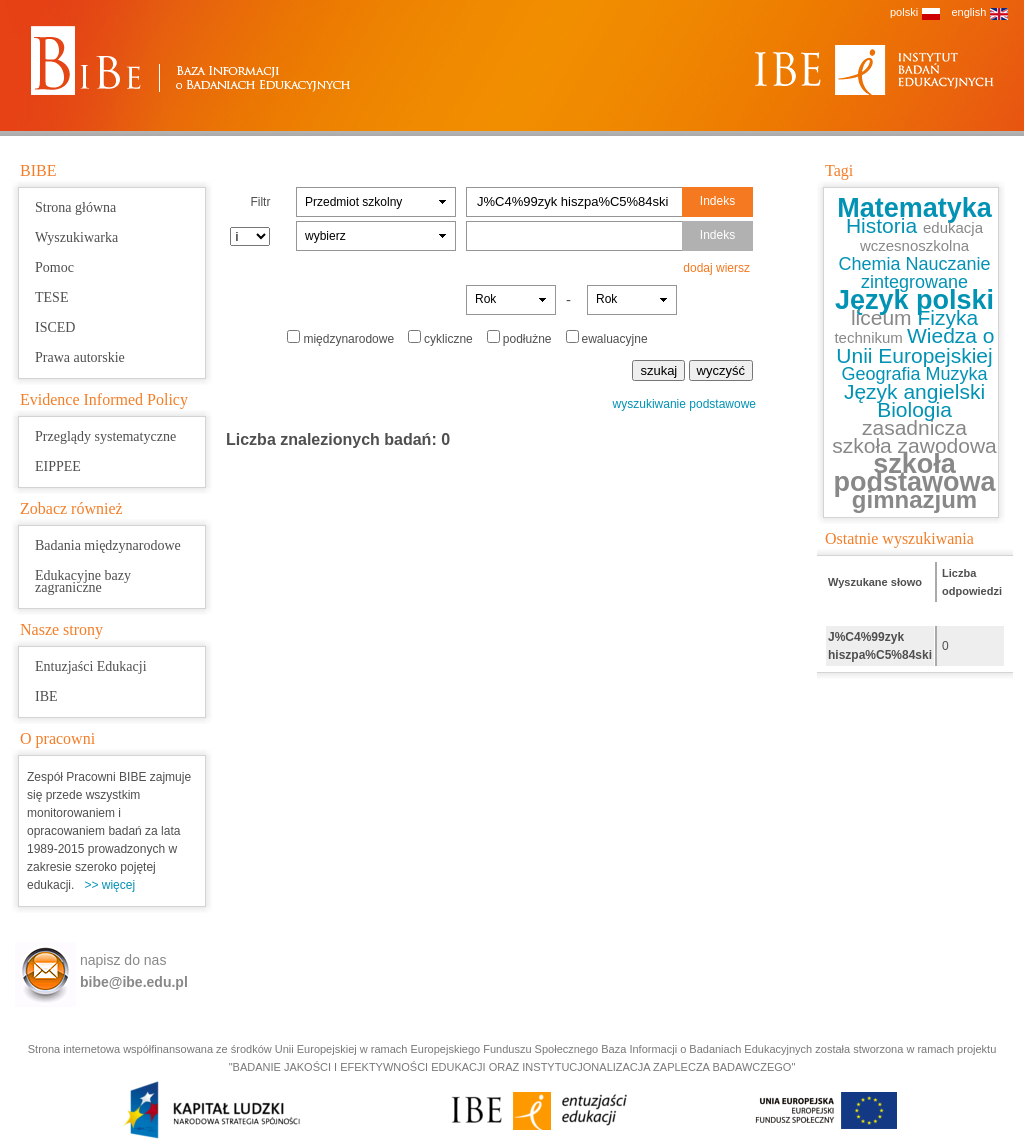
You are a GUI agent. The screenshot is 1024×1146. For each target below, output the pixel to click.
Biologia (914, 409)
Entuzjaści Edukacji (91, 666)
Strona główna (75, 207)
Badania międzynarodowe (108, 545)
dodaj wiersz (716, 268)
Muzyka (957, 374)
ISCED (55, 327)
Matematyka (914, 208)
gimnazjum (914, 499)
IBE (46, 696)
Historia (884, 225)
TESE (51, 297)
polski (904, 12)
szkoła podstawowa (914, 473)
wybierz (325, 236)
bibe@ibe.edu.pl (134, 982)
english (968, 12)
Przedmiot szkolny (353, 202)
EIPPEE (58, 466)
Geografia (883, 374)
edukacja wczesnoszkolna (921, 236)
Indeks (717, 201)
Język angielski (914, 391)
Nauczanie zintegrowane (926, 273)
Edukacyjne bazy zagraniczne (83, 581)
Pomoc (54, 267)
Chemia (871, 264)
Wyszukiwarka (76, 237)
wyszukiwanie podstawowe (684, 404)
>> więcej (109, 885)
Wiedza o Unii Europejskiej (915, 345)
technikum (870, 337)
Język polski (914, 300)
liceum (884, 317)
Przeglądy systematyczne (105, 436)
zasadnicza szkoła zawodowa (914, 436)
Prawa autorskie (80, 357)
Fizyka (947, 317)
